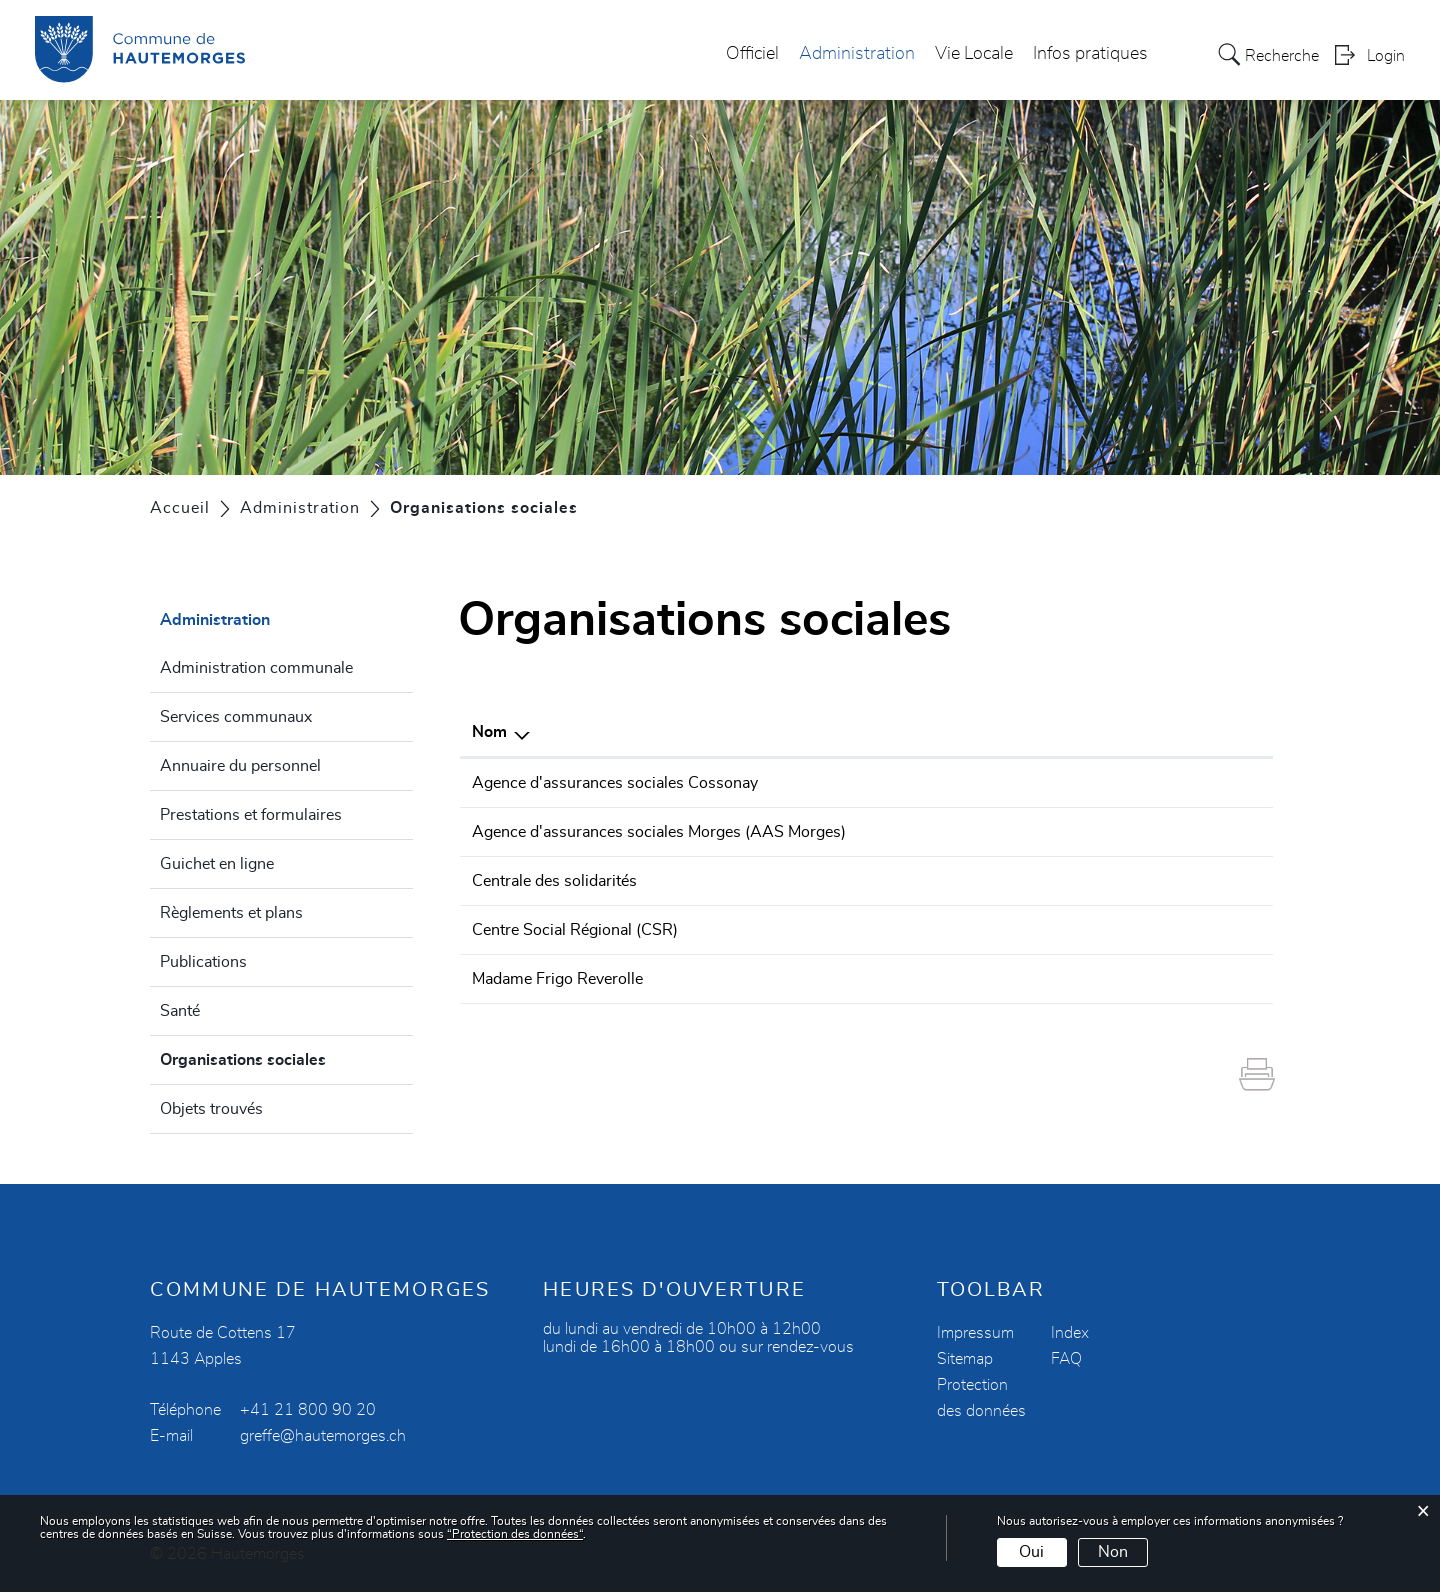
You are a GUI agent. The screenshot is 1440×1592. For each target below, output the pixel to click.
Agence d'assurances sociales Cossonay (615, 783)
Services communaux (236, 717)
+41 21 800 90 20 (308, 1410)
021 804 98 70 (946, 783)
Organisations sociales (286, 1057)
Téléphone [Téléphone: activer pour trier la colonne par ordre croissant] (928, 732)
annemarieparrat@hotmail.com (1143, 979)
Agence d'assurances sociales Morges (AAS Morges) (659, 832)
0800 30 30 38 (946, 881)
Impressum (975, 1333)
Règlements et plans (231, 913)
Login (1386, 56)
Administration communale (256, 668)
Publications (203, 962)
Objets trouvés (211, 1109)
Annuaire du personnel (240, 766)
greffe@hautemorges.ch (323, 1436)
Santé (180, 1011)
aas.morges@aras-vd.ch (1120, 832)
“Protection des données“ (515, 1534)
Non (1113, 1552)
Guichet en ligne (217, 864)
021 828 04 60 (946, 832)
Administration (857, 54)
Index (1070, 1333)
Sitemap (965, 1359)
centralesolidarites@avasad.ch (1141, 881)
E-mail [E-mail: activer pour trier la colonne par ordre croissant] (1057, 732)
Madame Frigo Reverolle (557, 979)
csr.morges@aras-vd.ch (1119, 930)
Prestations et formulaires (251, 815)
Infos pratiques (1090, 54)
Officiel (752, 54)
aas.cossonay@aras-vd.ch (1126, 783)
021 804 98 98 (946, 930)
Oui (1031, 1552)
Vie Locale (974, 54)
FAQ (1066, 1359)
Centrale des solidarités (554, 881)
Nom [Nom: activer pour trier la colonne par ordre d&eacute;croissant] (489, 732)
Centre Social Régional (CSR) (575, 930)
